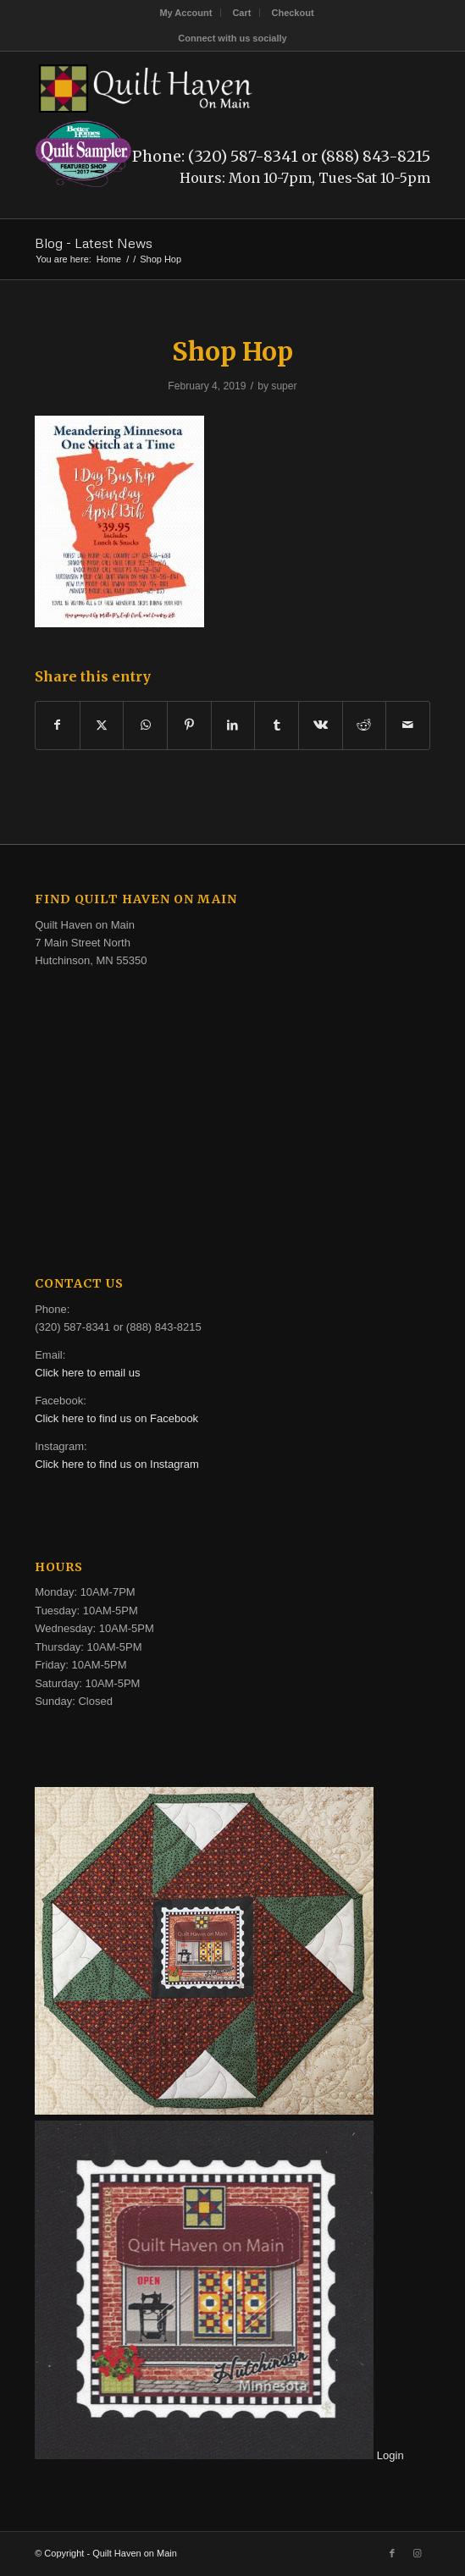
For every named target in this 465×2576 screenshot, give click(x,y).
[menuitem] (186, 12)
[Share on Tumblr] (276, 725)
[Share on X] (102, 725)
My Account (185, 13)
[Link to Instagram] (417, 2553)
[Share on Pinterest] (189, 725)
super (283, 386)
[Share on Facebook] (58, 725)
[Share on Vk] (320, 725)
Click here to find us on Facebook (116, 1418)
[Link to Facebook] (392, 2553)
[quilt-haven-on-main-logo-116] (193, 85)
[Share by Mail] (407, 725)
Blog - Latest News (93, 242)
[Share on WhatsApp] (145, 725)
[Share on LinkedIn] (233, 725)
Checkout (292, 13)
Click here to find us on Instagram (117, 1464)
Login (390, 2455)
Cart (241, 13)
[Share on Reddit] (364, 725)
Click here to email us (87, 1372)
